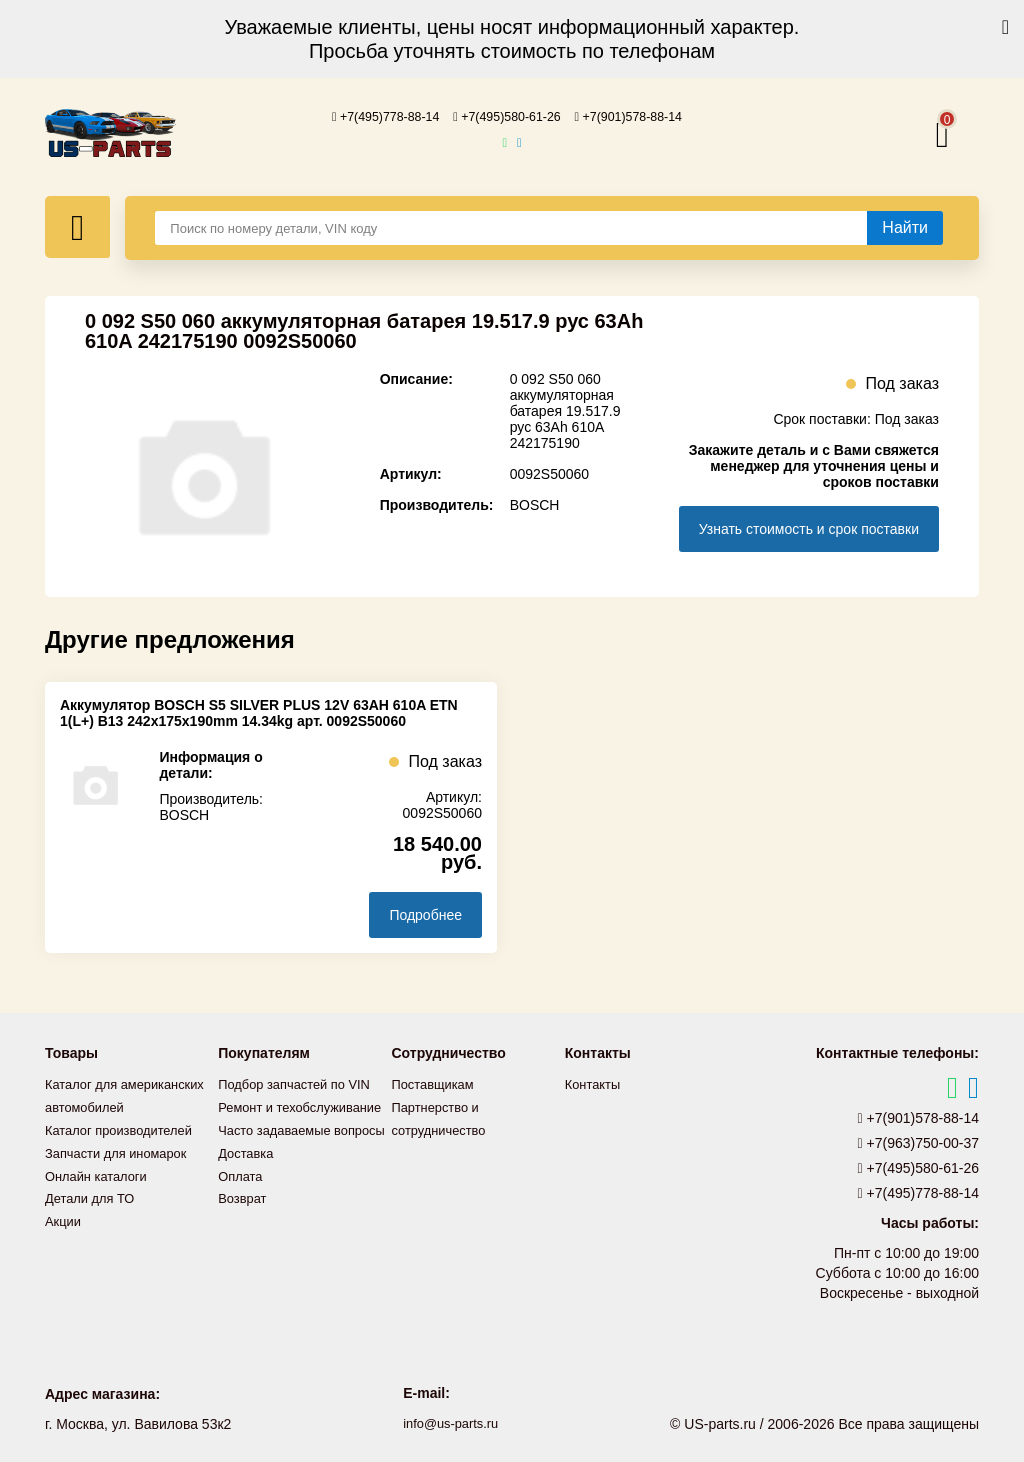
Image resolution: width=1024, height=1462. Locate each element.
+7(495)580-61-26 (507, 116)
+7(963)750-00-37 (919, 1142)
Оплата (242, 1215)
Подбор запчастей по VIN (300, 1083)
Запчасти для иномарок (122, 1171)
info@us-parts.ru (451, 1422)
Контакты (595, 1083)
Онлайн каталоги (100, 1193)
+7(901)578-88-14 (643, 116)
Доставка (248, 1193)
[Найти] (905, 227)
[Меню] (77, 226)
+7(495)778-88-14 (372, 116)
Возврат (244, 1237)
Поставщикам (437, 1083)
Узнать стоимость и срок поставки (809, 528)
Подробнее (425, 914)
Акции (64, 1237)
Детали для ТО (93, 1215)
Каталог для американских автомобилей (90, 1105)
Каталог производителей (125, 1149)
